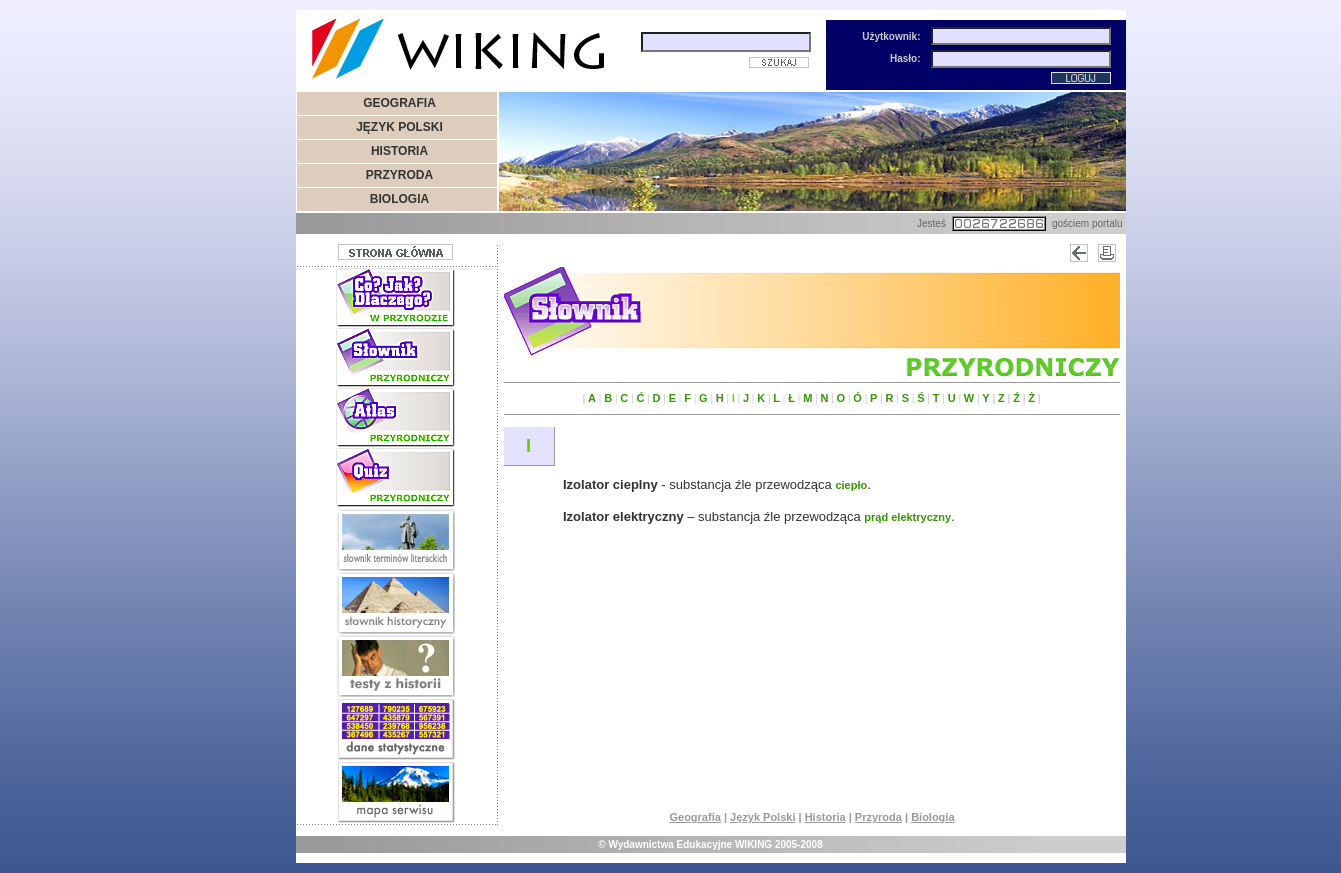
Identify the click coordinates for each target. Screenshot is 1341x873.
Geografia (694, 817)
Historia (825, 817)
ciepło (851, 485)
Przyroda (878, 817)
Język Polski (762, 817)
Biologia (932, 817)
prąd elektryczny (907, 517)
